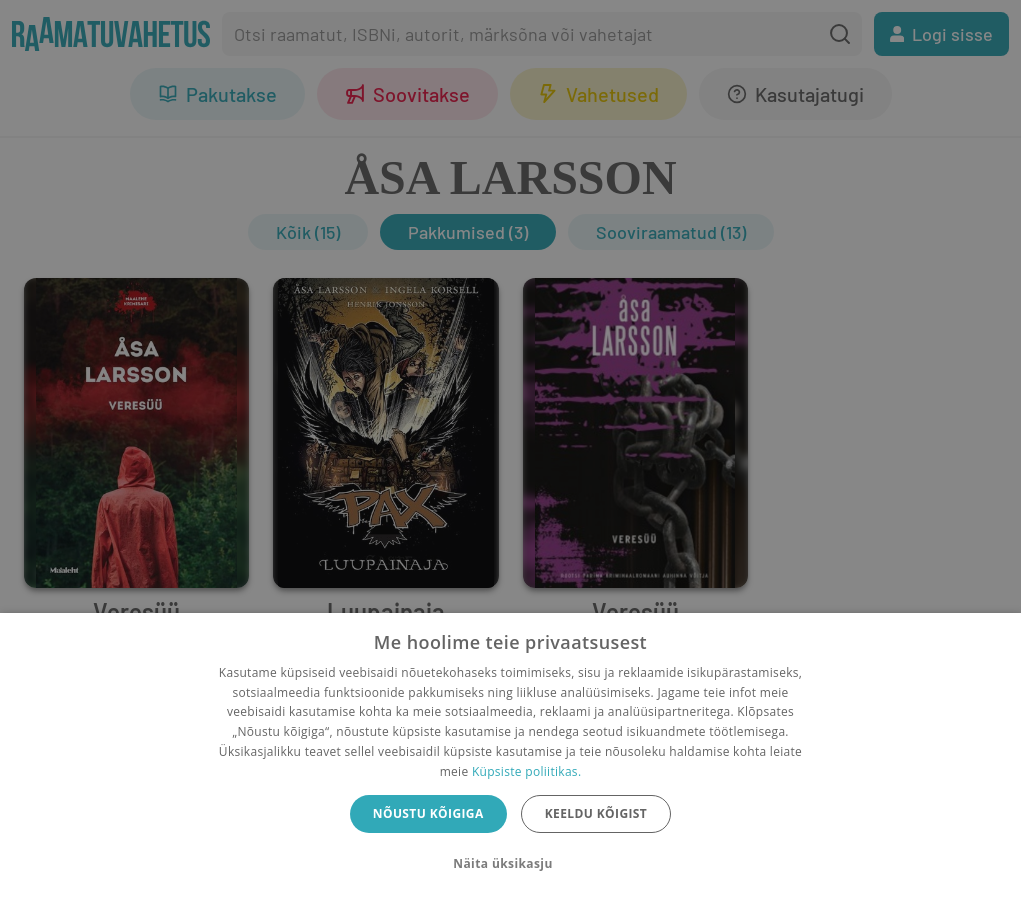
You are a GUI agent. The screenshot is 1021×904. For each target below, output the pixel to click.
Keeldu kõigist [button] (596, 813)
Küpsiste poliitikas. (526, 771)
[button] (510, 864)
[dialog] (510, 758)
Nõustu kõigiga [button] (428, 813)
